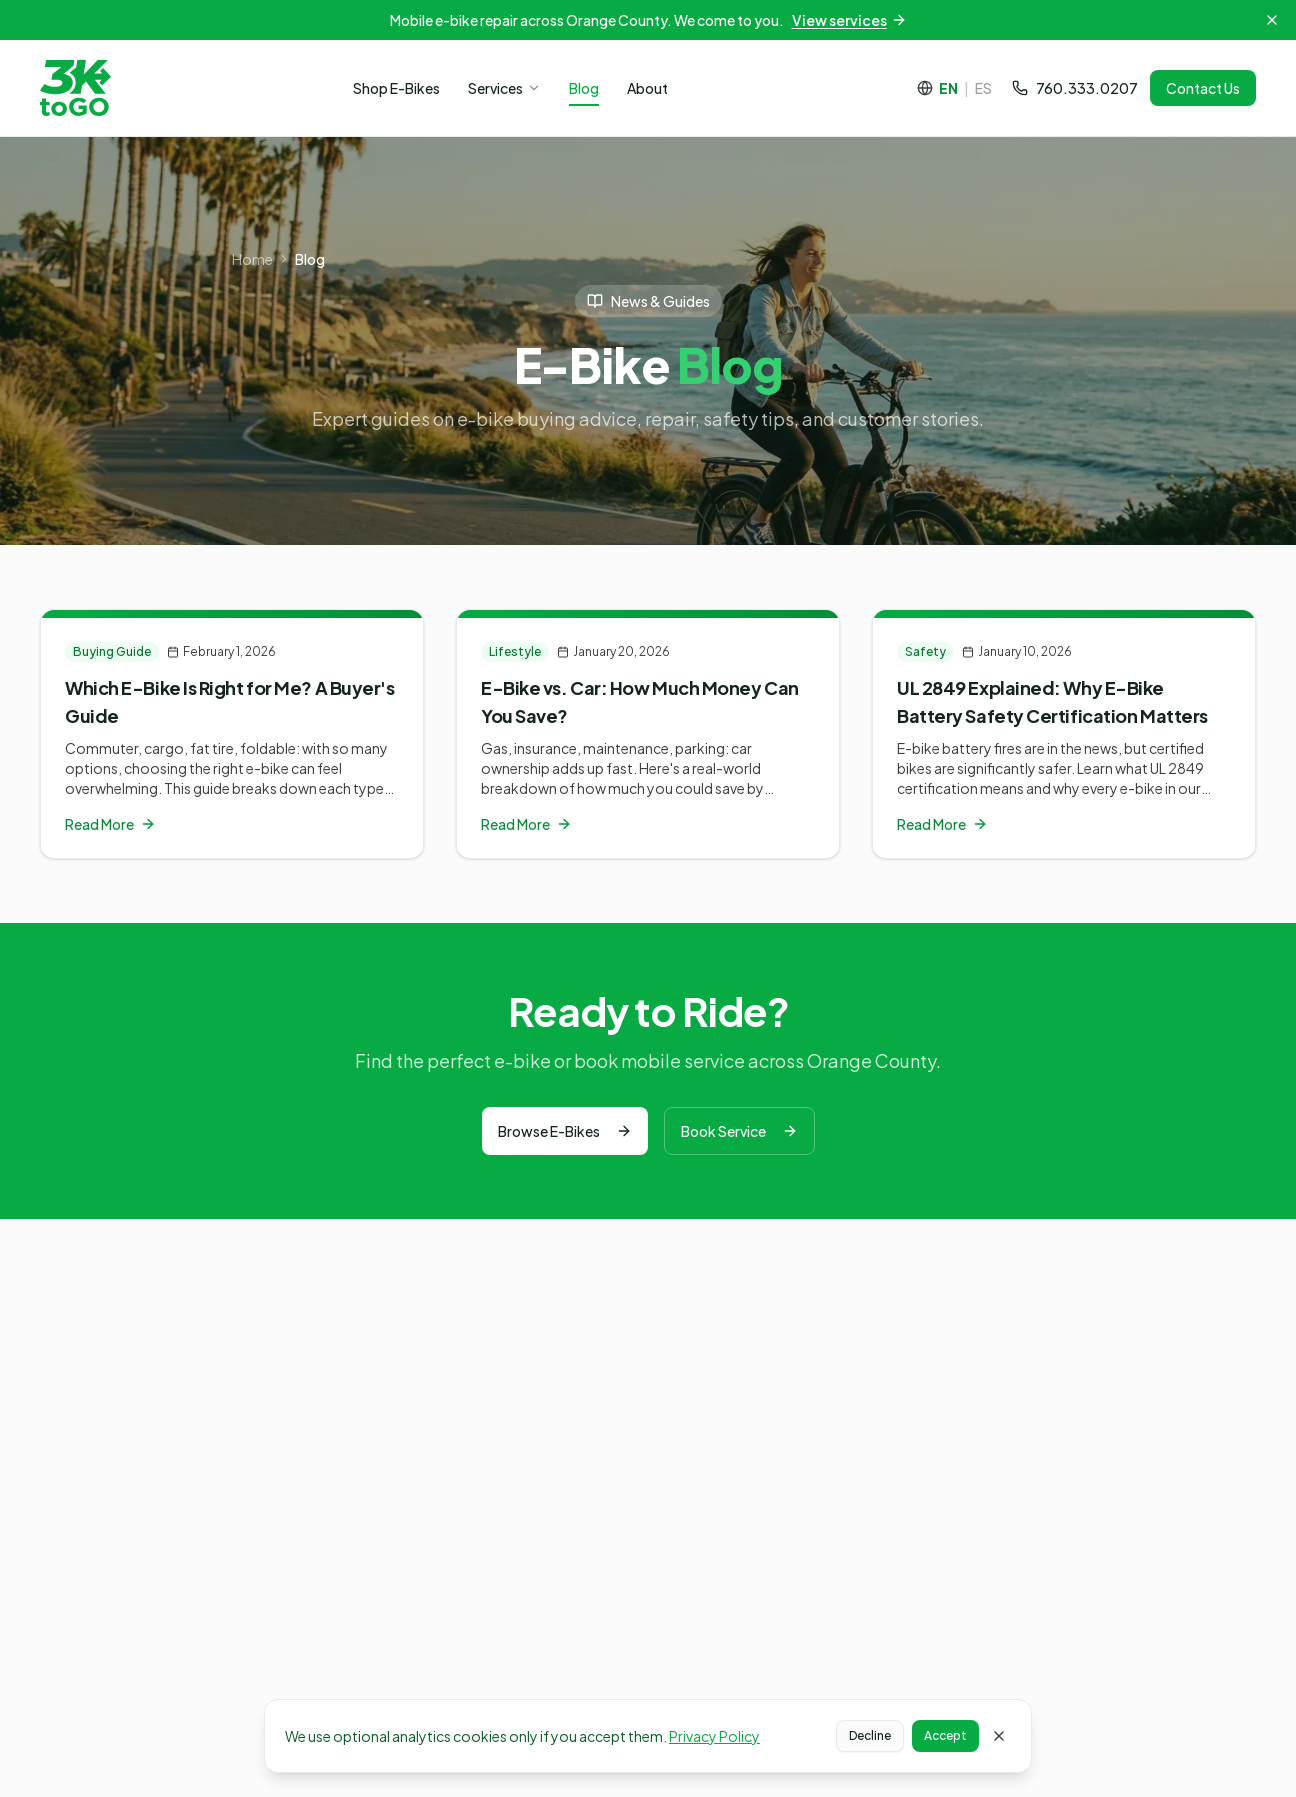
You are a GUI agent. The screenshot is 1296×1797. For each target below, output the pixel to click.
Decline (870, 1735)
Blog (584, 88)
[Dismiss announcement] (1272, 20)
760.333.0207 (1075, 88)
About (647, 88)
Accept (945, 1735)
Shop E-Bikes (396, 88)
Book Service (739, 1131)
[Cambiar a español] (954, 88)
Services (504, 88)
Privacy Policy (714, 1736)
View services (849, 20)
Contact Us (1203, 88)
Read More (110, 824)
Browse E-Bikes (565, 1131)
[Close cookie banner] (999, 1736)
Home (252, 259)
